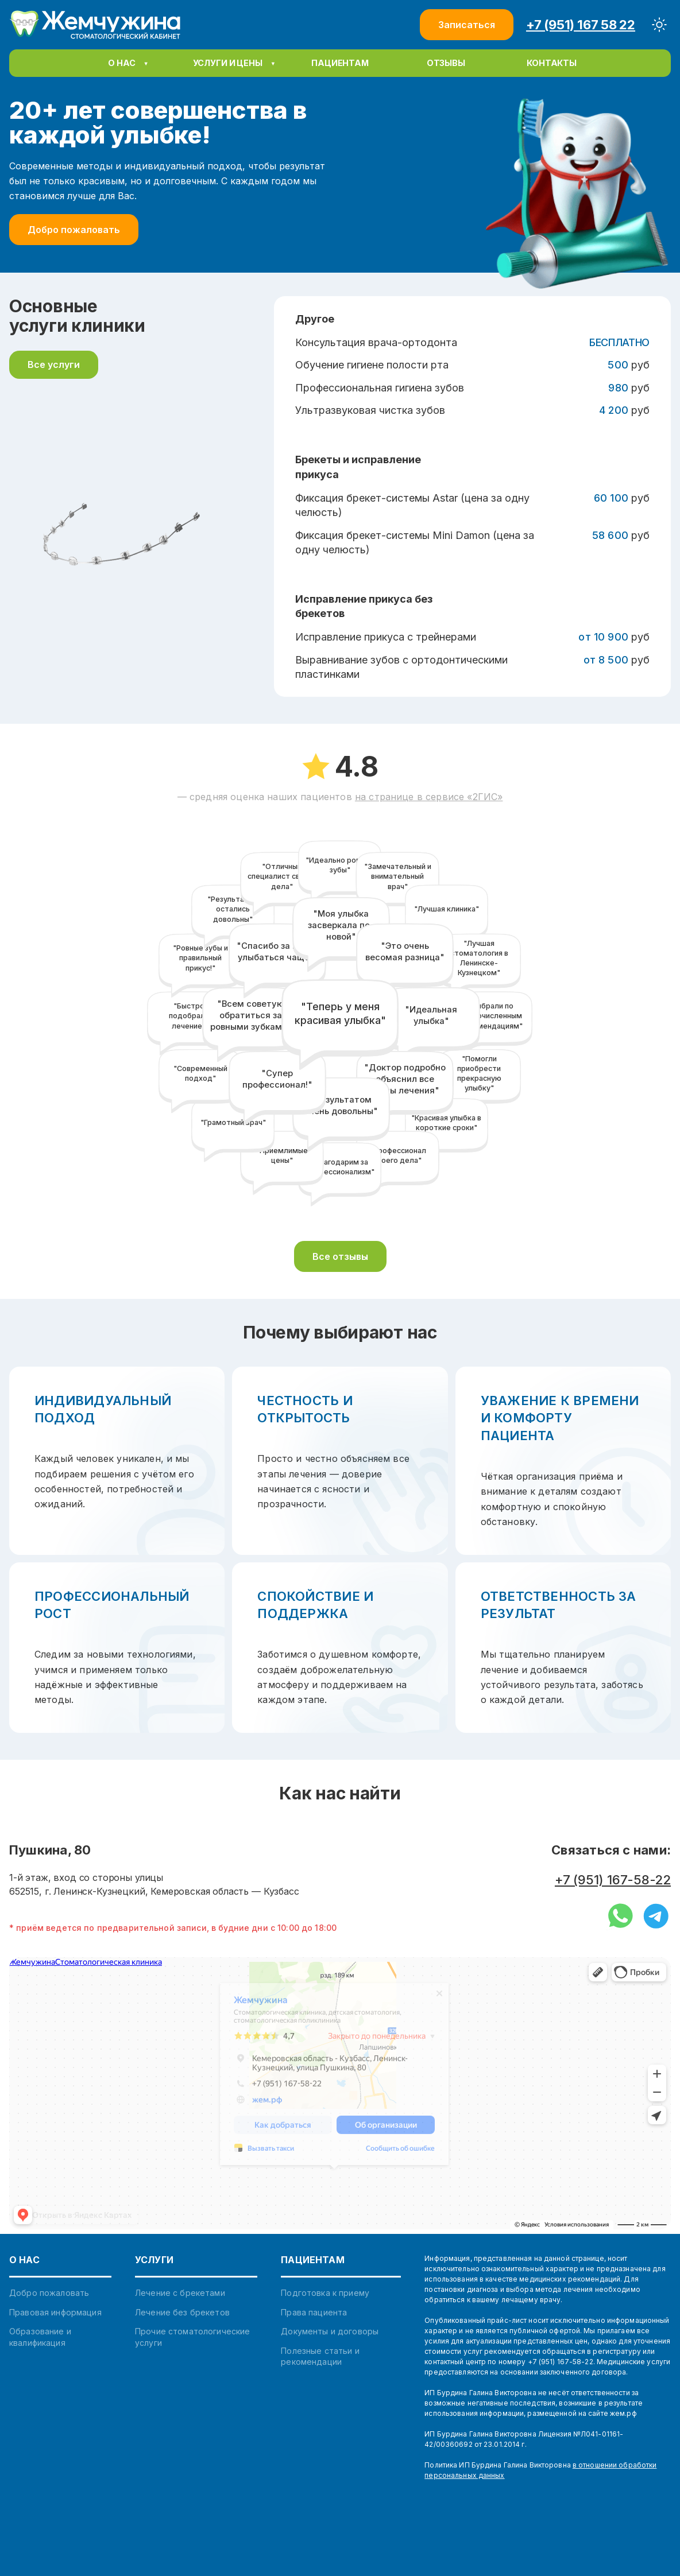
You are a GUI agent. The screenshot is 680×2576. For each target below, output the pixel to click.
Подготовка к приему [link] (325, 2293)
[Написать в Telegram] (656, 1917)
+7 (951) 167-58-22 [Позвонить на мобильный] (613, 1879)
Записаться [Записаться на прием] (466, 24)
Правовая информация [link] (55, 2312)
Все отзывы (340, 1256)
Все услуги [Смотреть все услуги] (54, 364)
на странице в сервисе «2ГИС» (429, 796)
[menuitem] (128, 63)
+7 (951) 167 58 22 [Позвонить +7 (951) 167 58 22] (580, 24)
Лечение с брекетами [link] (180, 2293)
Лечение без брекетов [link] (182, 2312)
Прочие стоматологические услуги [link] (192, 2337)
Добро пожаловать (74, 229)
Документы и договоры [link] (329, 2331)
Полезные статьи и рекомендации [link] (320, 2356)
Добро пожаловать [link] (49, 2293)
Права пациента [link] (314, 2312)
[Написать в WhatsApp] (620, 1917)
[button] (340, 63)
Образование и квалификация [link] (40, 2337)
